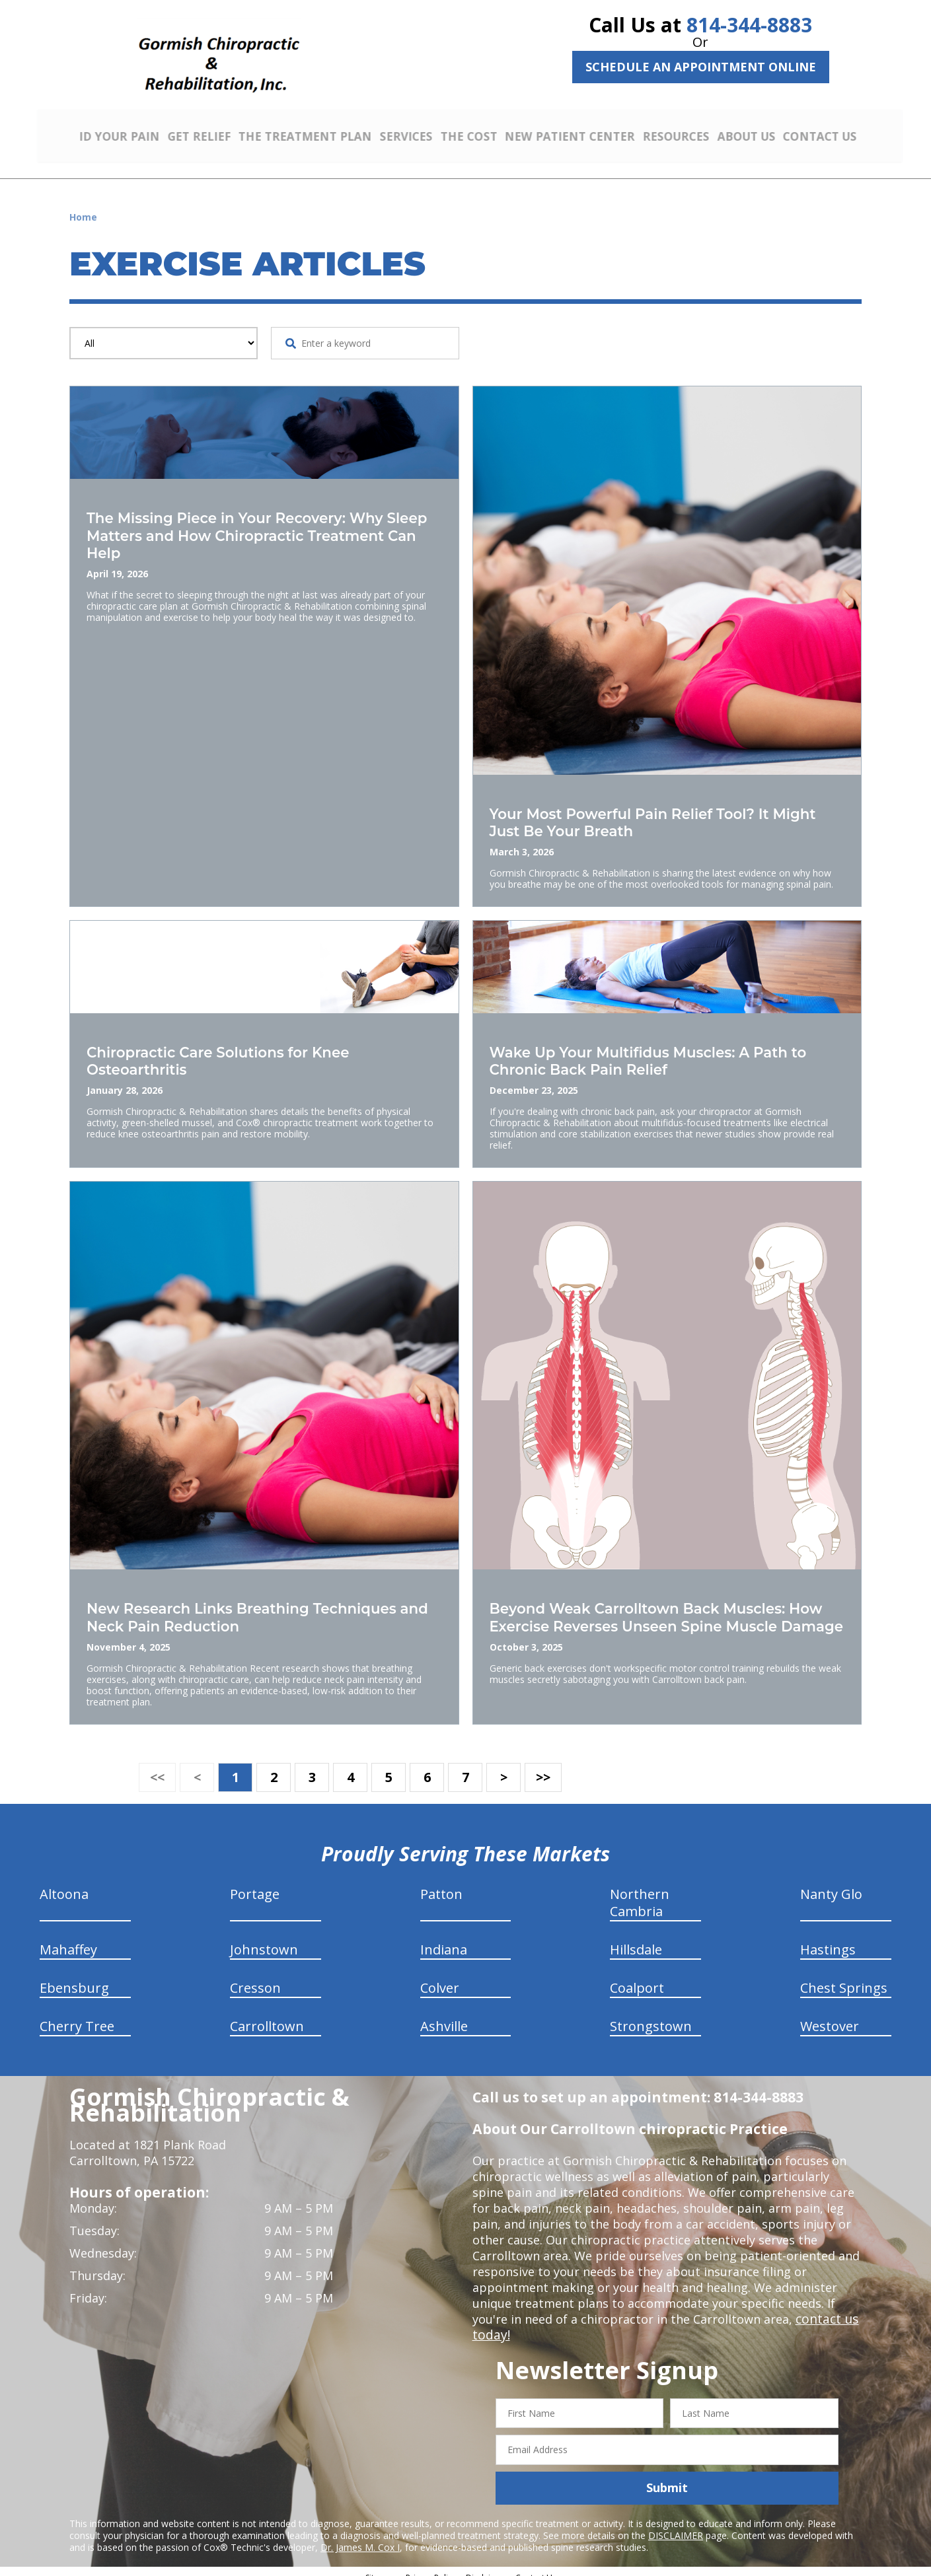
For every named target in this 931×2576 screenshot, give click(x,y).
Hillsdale (636, 1938)
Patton (441, 1883)
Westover (829, 2015)
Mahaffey (68, 1938)
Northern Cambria (639, 1891)
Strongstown (651, 2015)
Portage (254, 1883)
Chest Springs (843, 1977)
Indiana (443, 1938)
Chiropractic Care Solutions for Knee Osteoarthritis (234, 1053)
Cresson (255, 1977)
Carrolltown (267, 2015)
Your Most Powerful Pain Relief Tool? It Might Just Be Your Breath (647, 817)
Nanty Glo (831, 1883)
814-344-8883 (749, 24)
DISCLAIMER (675, 2524)
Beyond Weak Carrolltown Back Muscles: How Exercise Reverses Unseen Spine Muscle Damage (656, 1616)
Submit (667, 2476)
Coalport (637, 1977)
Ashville (444, 2015)
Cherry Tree (77, 2015)
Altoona (64, 1883)
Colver (439, 1977)
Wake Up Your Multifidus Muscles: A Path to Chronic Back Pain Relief (657, 1053)
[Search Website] (290, 338)
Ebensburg (74, 1977)
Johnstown (264, 1938)
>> (543, 1766)
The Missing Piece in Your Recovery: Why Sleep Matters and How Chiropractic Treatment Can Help (253, 529)
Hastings (828, 1938)
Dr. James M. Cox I (360, 2536)
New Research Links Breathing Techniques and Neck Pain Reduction (261, 1608)
